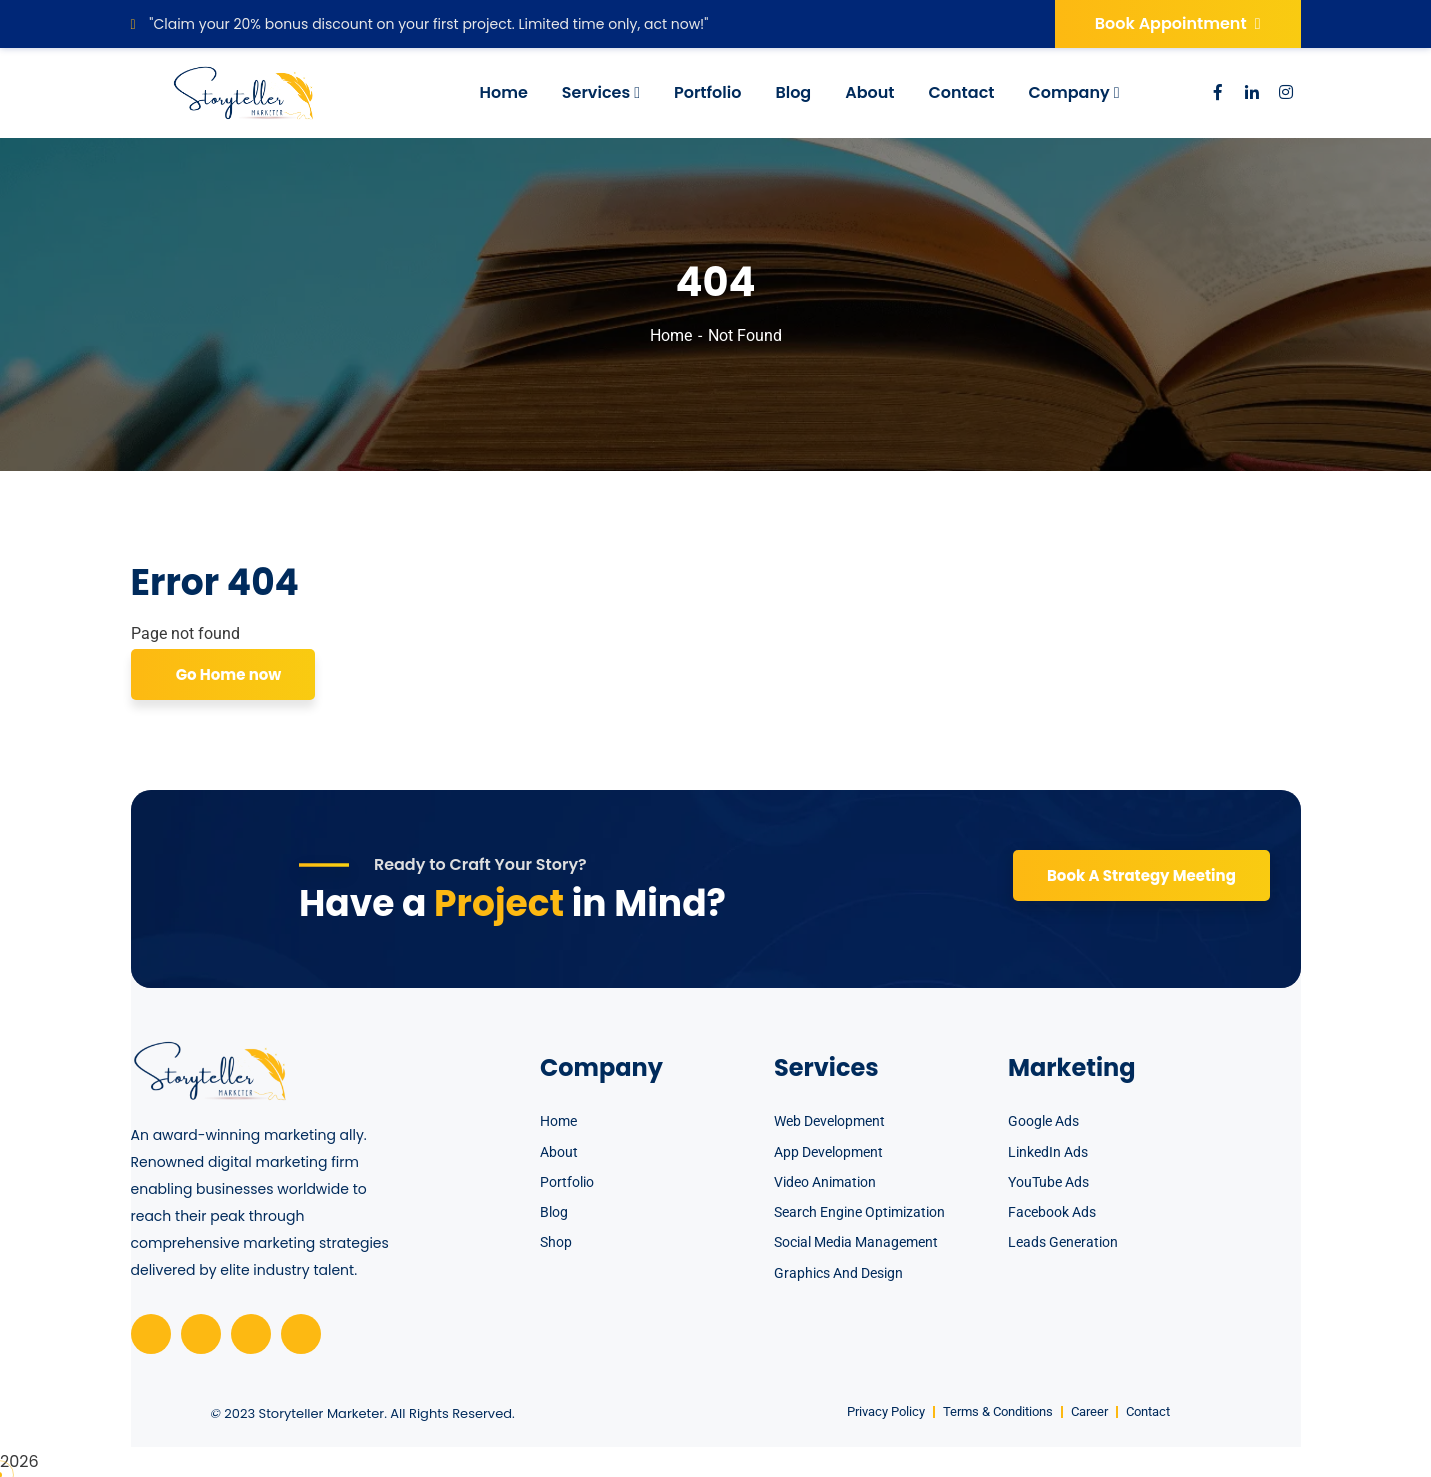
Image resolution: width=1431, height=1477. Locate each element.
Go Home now (227, 674)
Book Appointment (1178, 23)
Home (671, 335)
